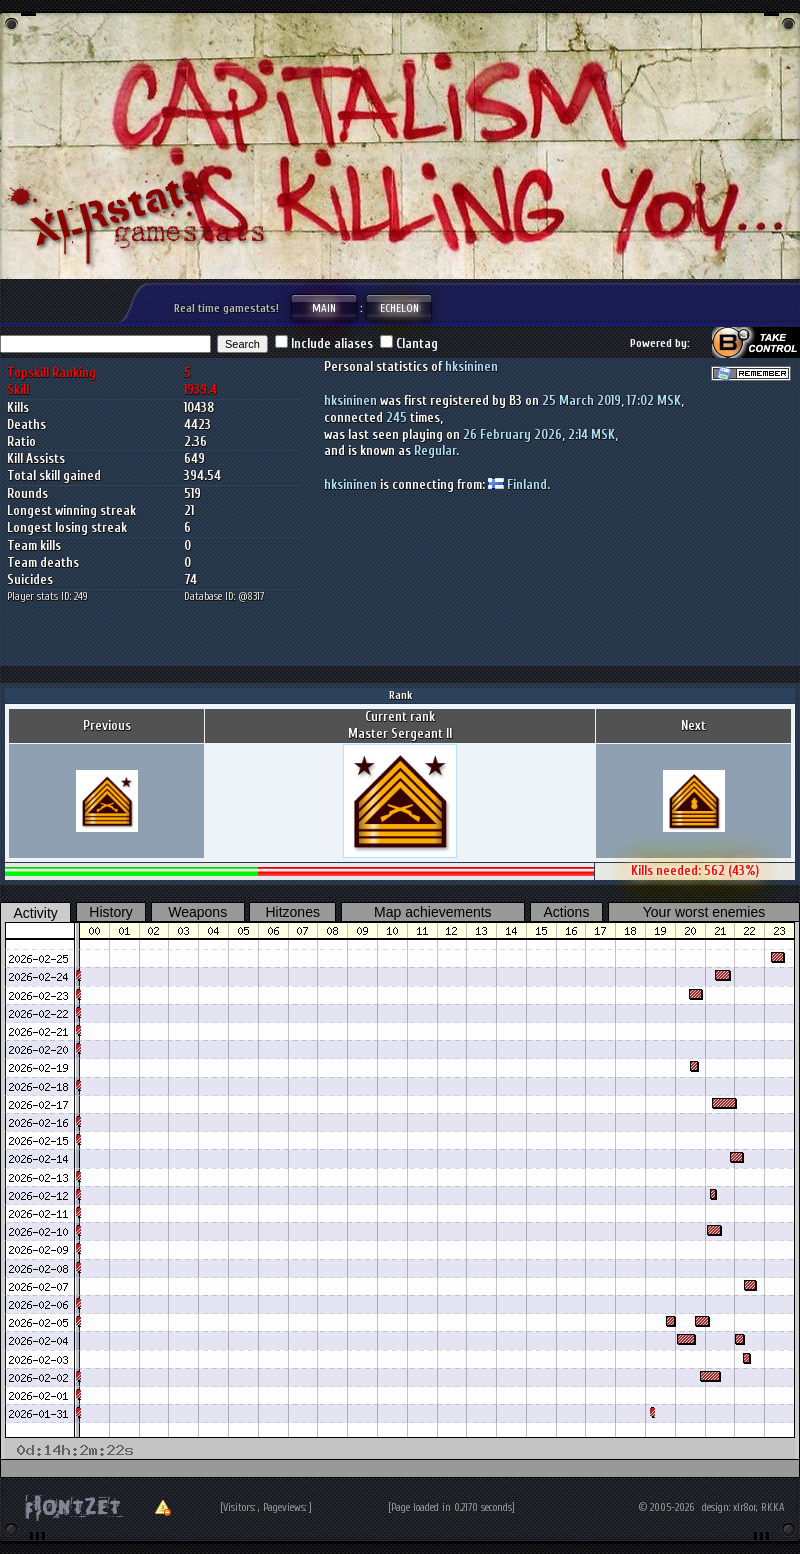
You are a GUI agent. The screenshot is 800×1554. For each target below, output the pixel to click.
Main (324, 307)
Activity (36, 913)
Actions (566, 912)
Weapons (197, 912)
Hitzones (292, 912)
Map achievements (433, 912)
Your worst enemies (704, 912)
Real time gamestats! (226, 308)
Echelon (399, 307)
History (111, 912)
